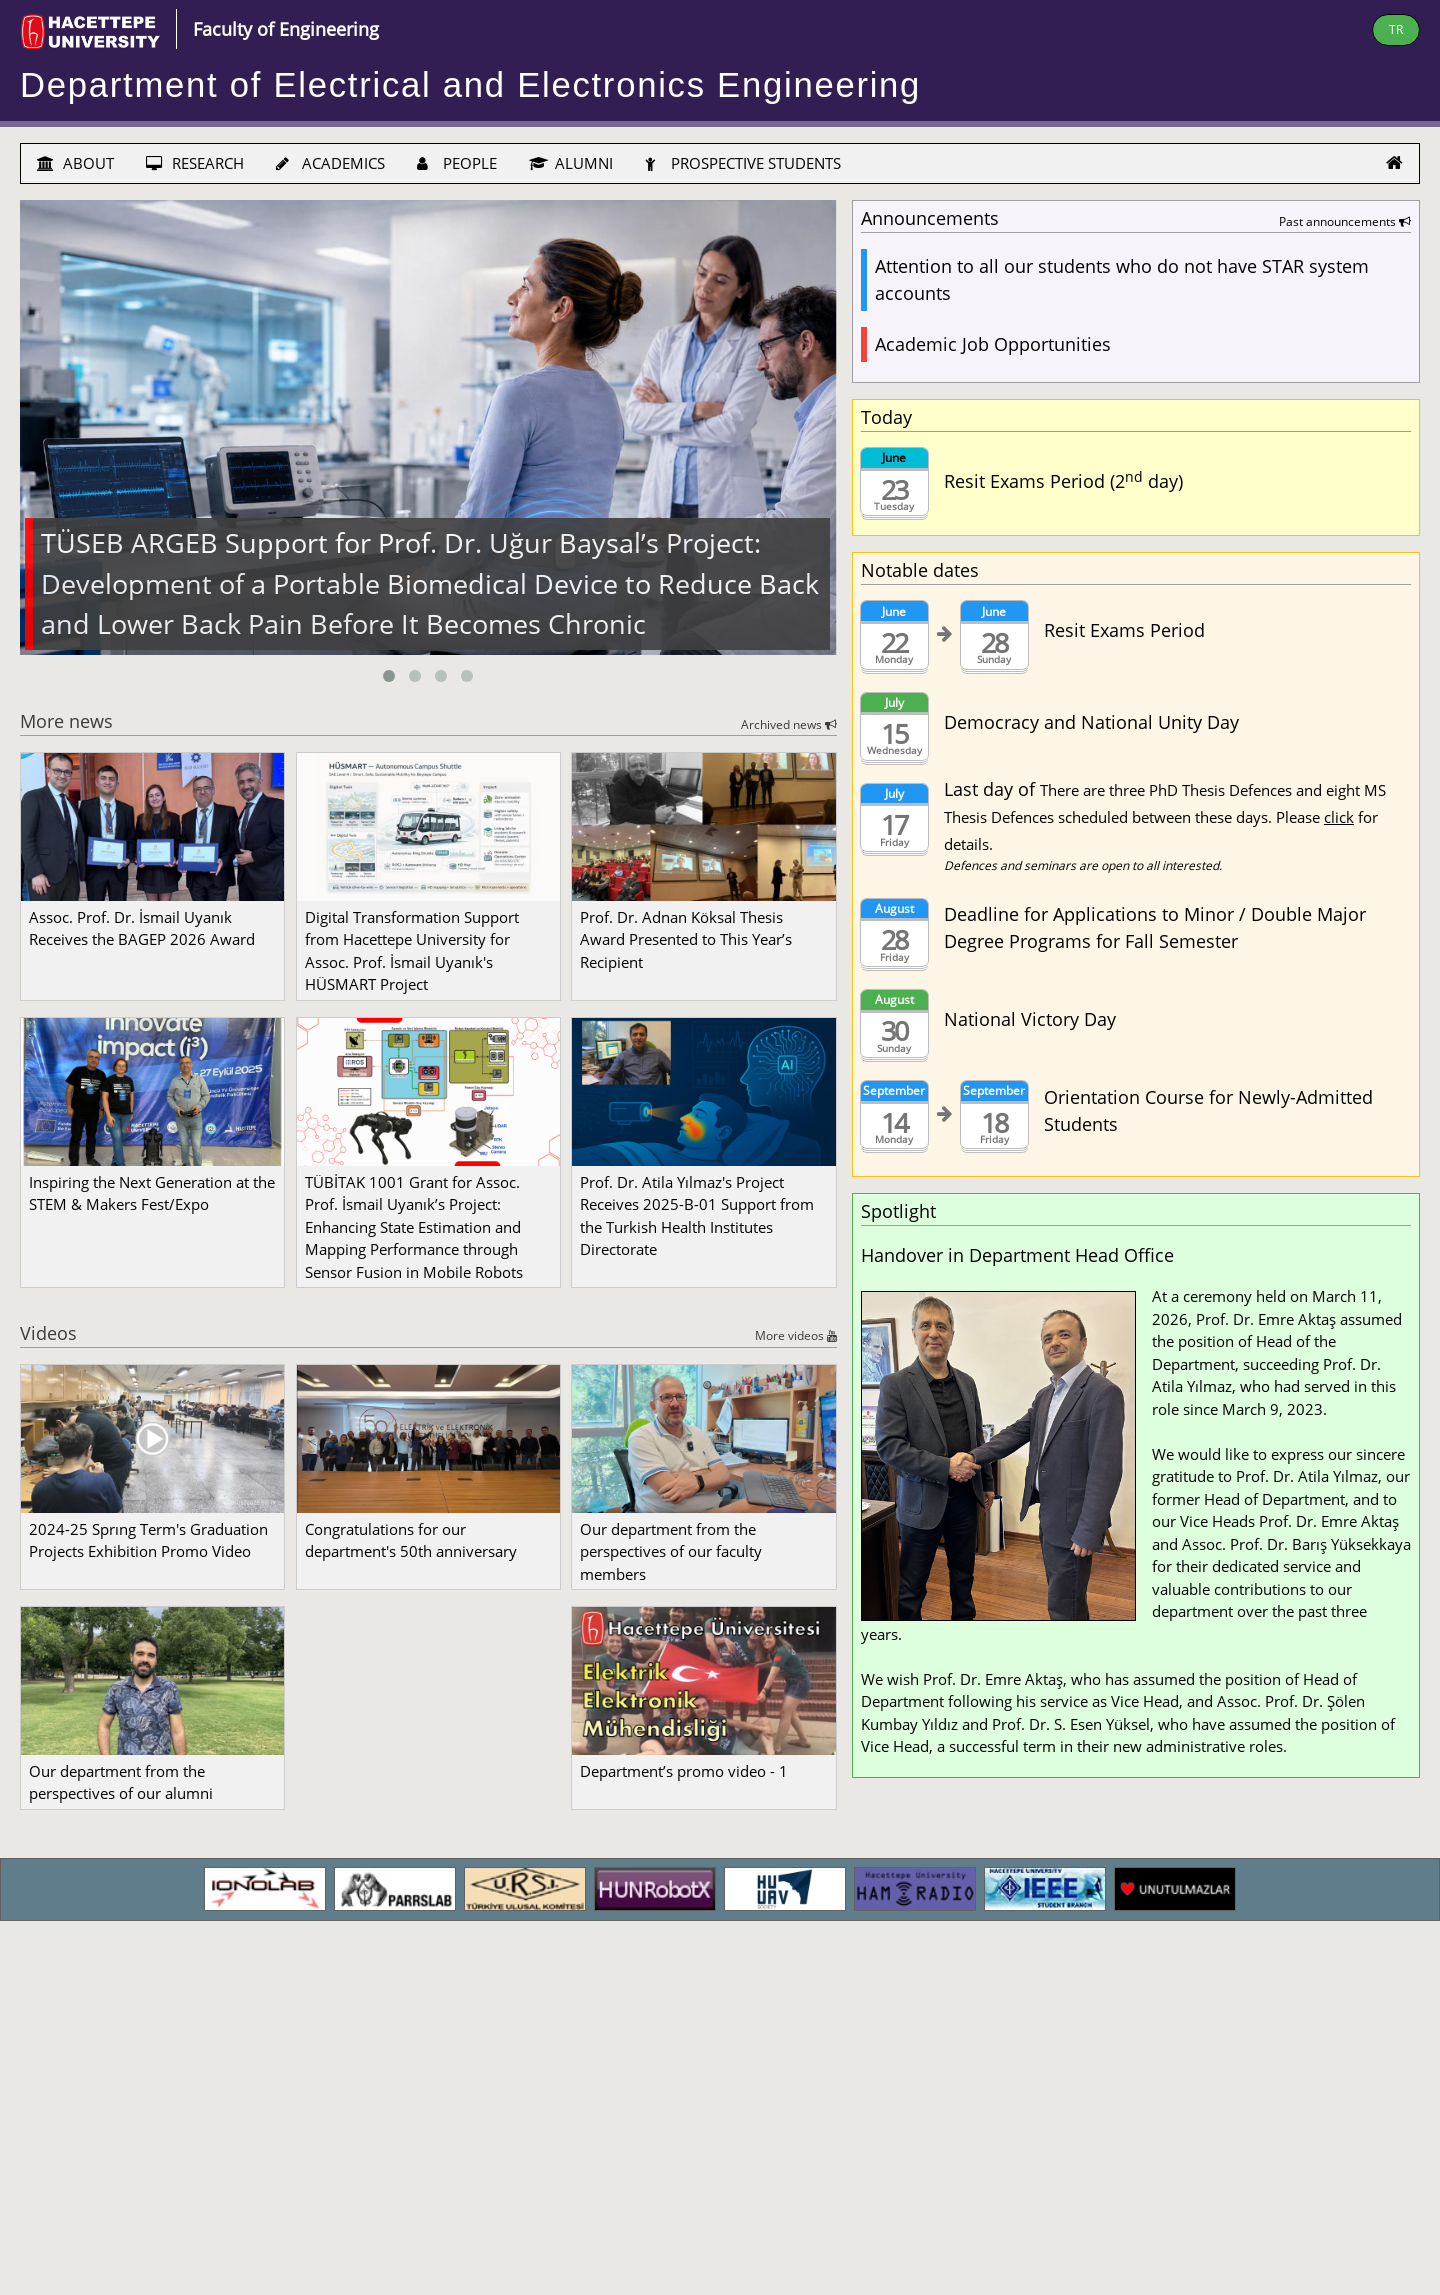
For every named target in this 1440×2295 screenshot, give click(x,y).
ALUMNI (571, 163)
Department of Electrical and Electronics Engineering (470, 85)
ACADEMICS (330, 163)
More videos (796, 1335)
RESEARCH (195, 163)
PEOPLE (457, 163)
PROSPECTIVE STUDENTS (743, 163)
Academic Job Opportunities (993, 344)
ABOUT (75, 163)
